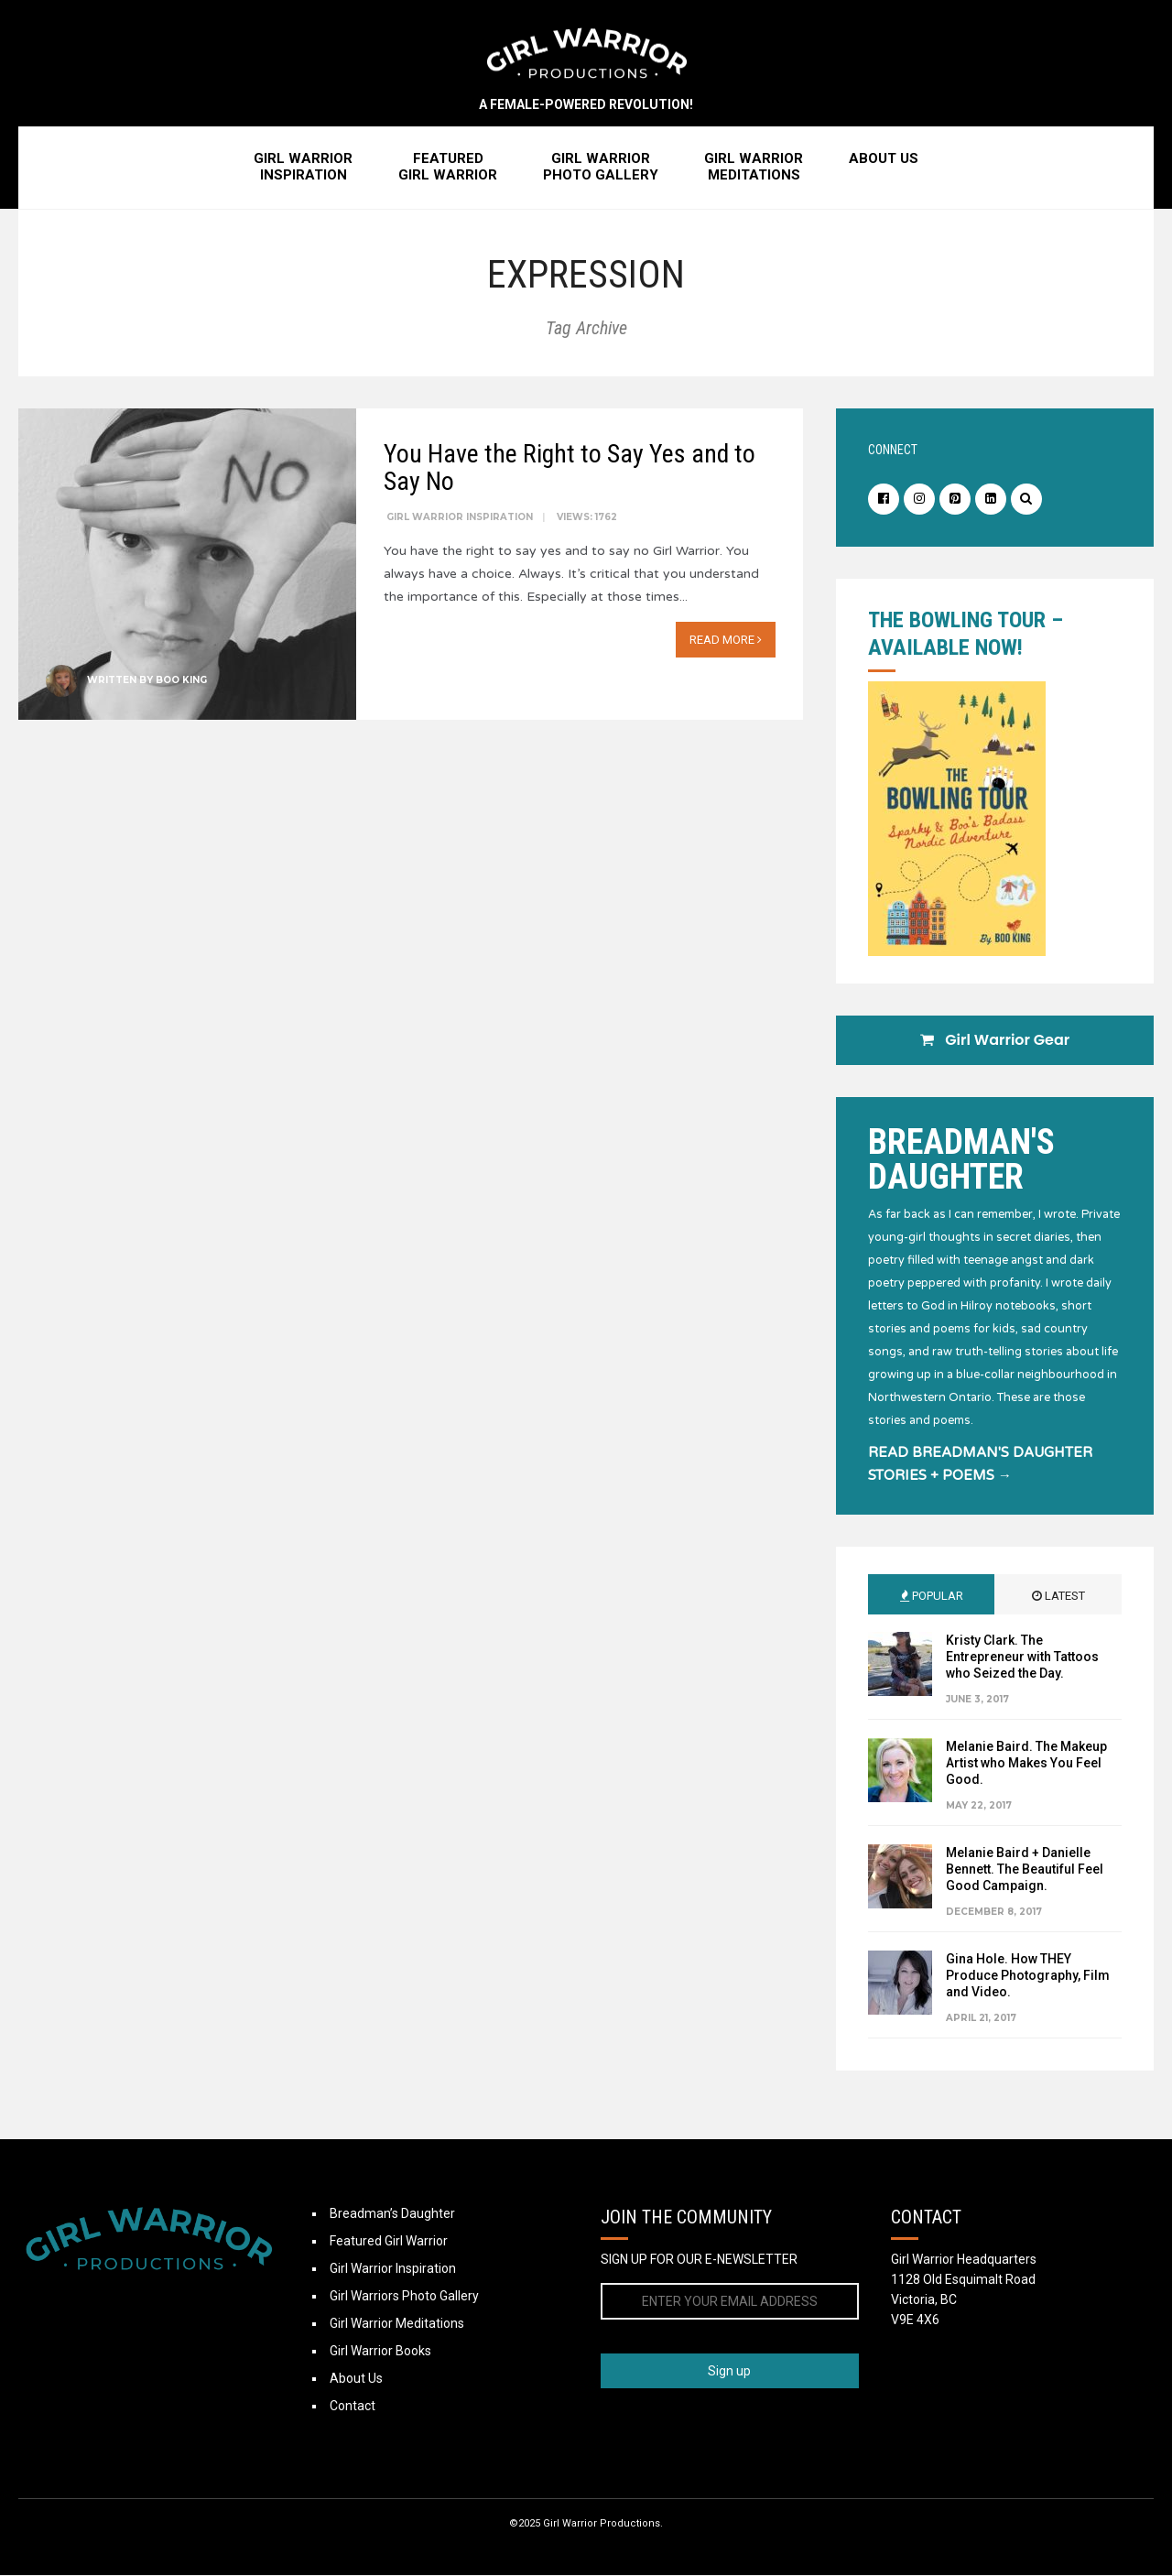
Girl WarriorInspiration (303, 167)
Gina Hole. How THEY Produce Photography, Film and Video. (1028, 1976)
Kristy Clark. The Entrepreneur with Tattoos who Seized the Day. (1022, 1657)
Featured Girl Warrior (389, 2241)
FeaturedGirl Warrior (447, 167)
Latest (1058, 1596)
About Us (883, 159)
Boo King (181, 681)
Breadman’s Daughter (392, 2214)
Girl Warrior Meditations (397, 2324)
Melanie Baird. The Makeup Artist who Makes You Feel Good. (1026, 1764)
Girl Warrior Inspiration (459, 518)
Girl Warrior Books (380, 2351)
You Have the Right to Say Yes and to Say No (569, 468)
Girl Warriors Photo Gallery (404, 2296)
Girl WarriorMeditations (753, 167)
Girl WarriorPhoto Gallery (600, 167)
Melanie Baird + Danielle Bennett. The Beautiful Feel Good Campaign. (1024, 1870)
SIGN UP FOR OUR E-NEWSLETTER (699, 2260)
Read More (725, 640)
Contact (352, 2406)
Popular (931, 1596)
